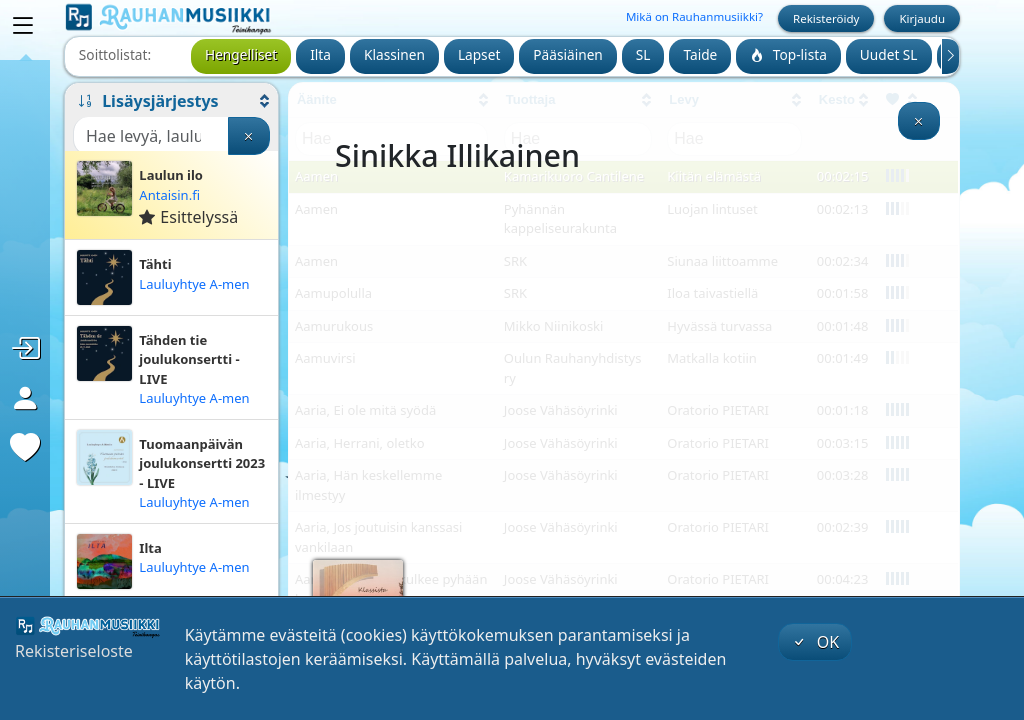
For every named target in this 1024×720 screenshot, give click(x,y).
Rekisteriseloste (74, 651)
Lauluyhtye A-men (194, 284)
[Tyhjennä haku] (249, 136)
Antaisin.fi (169, 195)
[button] (171, 101)
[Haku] (151, 136)
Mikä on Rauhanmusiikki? (694, 16)
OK (815, 642)
